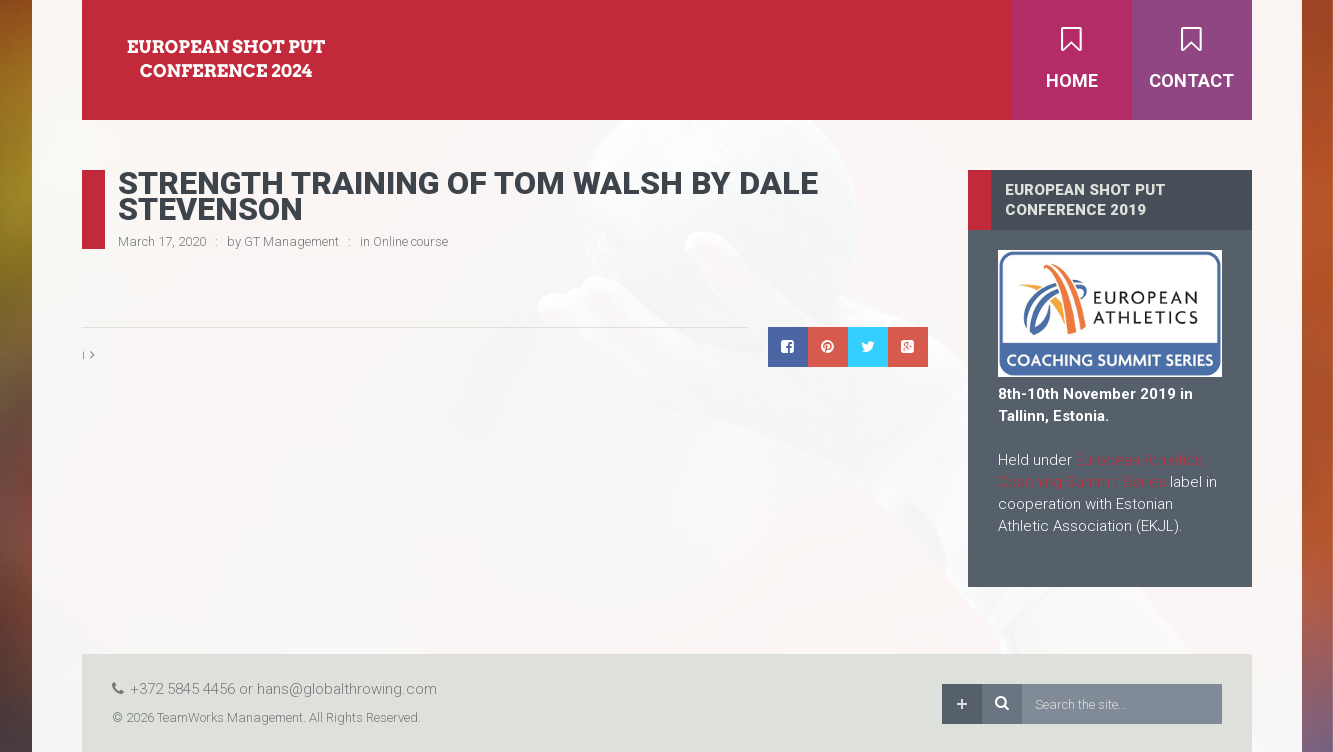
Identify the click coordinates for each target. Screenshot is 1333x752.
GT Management (291, 241)
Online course (410, 241)
